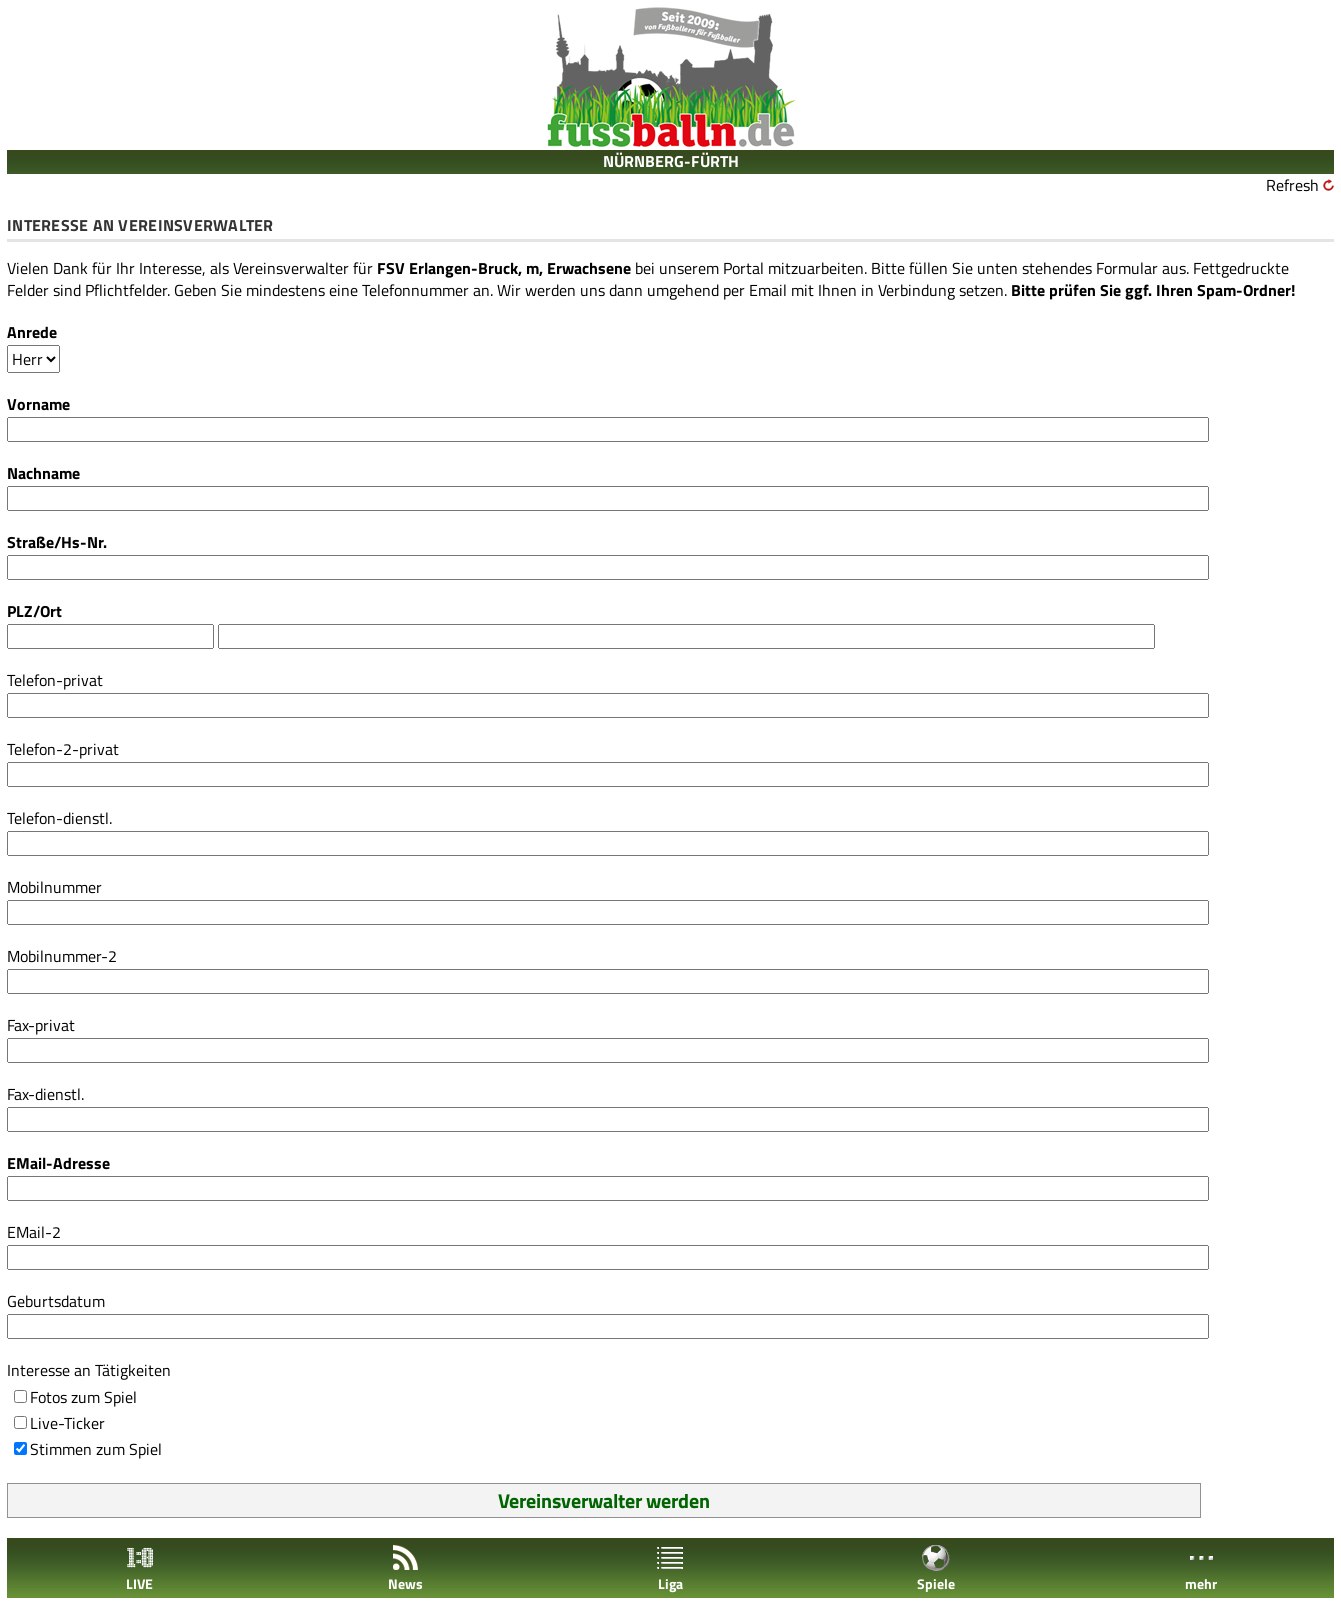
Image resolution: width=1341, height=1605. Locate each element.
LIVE (140, 1568)
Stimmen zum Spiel (96, 1449)
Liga (670, 1568)
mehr (1201, 1568)
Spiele (936, 1568)
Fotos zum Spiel (83, 1397)
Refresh (1292, 185)
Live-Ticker (67, 1423)
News (405, 1568)
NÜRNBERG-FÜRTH (671, 161)
